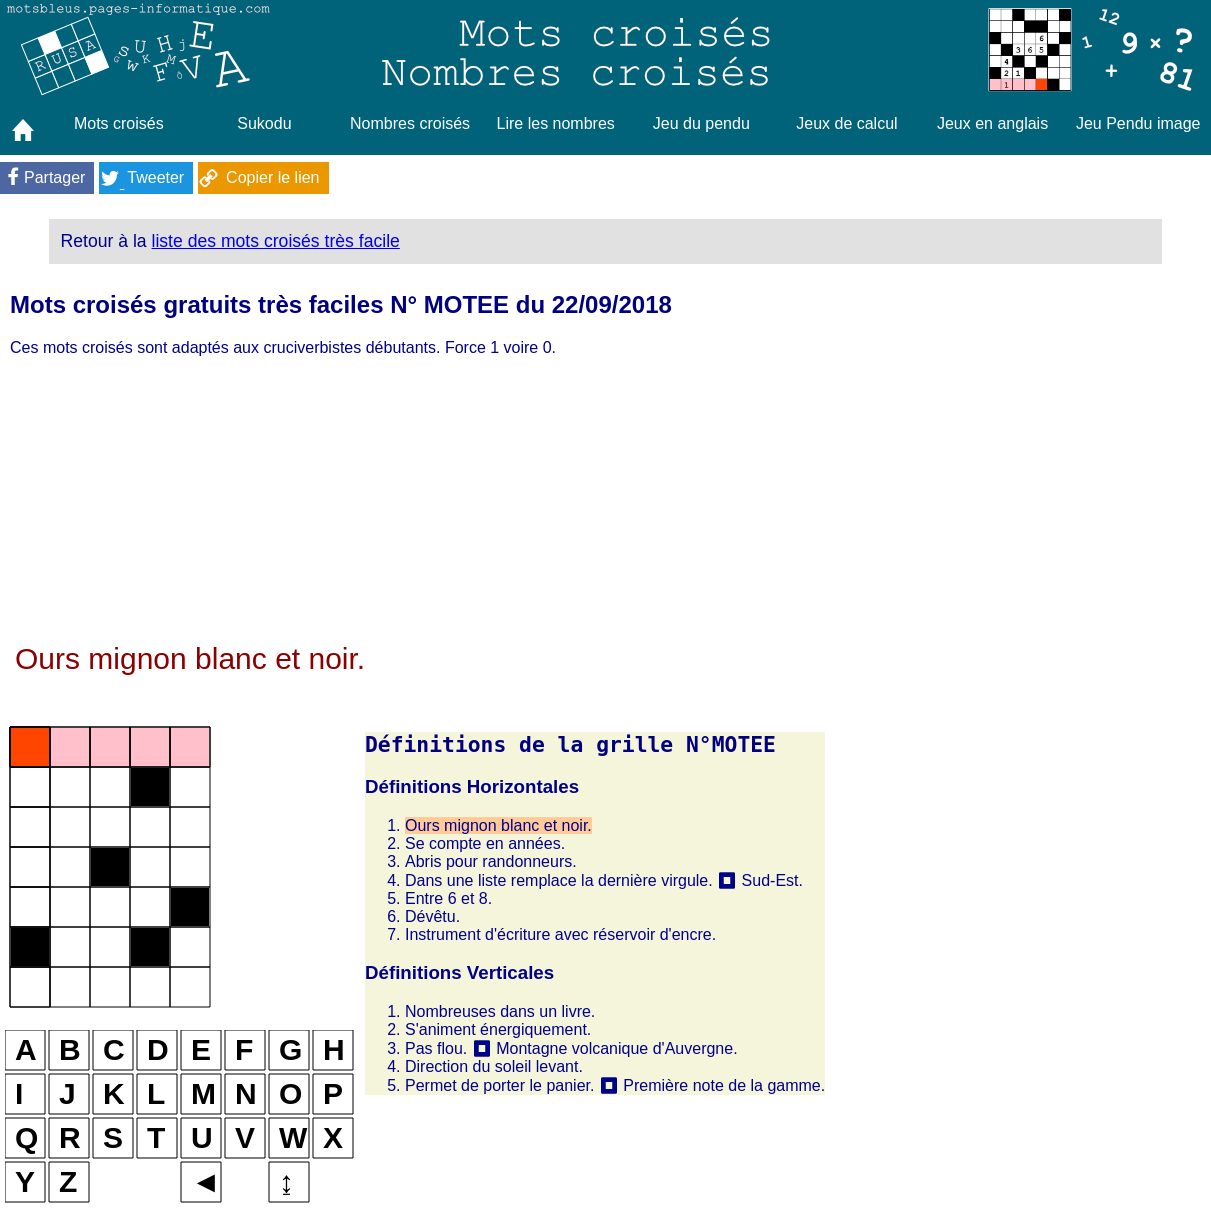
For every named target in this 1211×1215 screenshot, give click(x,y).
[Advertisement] (415, 502)
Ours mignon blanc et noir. (498, 825)
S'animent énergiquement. (498, 1029)
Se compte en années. (485, 843)
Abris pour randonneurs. (491, 861)
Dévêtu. (432, 916)
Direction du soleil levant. (494, 1066)
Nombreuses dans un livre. (500, 1011)
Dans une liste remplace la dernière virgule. (559, 880)
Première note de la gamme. (724, 1085)
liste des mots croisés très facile (276, 241)
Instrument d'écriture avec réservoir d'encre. (560, 934)
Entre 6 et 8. (448, 898)
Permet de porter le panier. (499, 1085)
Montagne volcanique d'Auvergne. (616, 1048)
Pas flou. (436, 1048)
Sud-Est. (772, 880)
